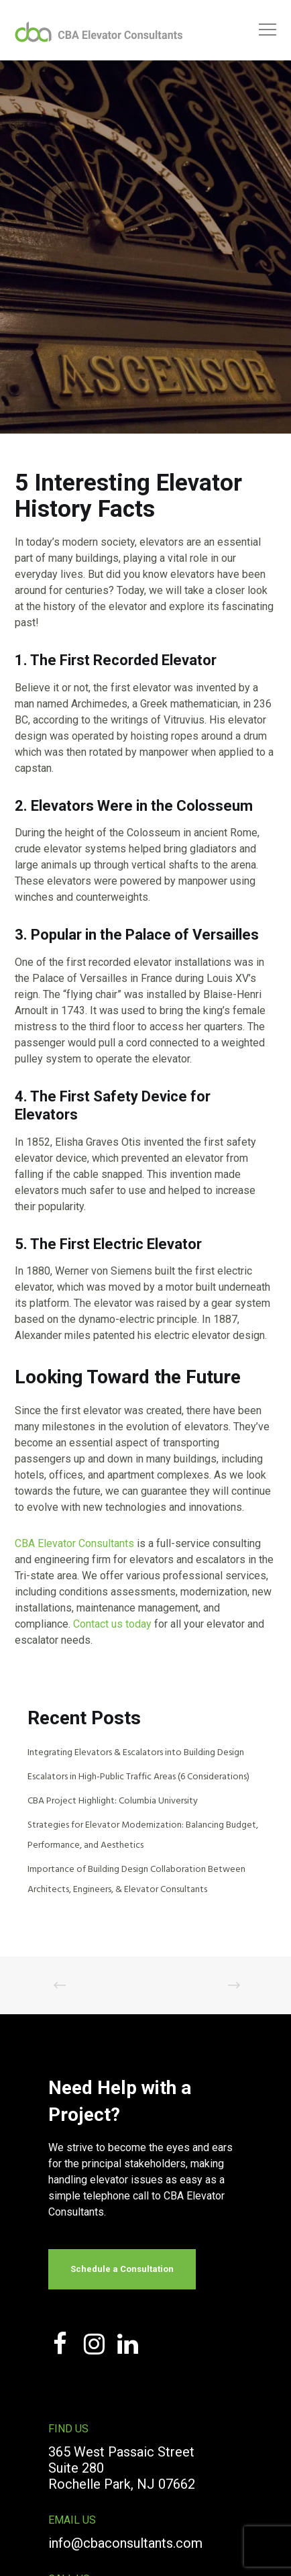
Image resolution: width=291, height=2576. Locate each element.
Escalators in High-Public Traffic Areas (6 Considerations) (138, 1777)
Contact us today (112, 1624)
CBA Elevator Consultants (74, 1543)
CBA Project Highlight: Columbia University (112, 1801)
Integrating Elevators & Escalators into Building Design (135, 1753)
